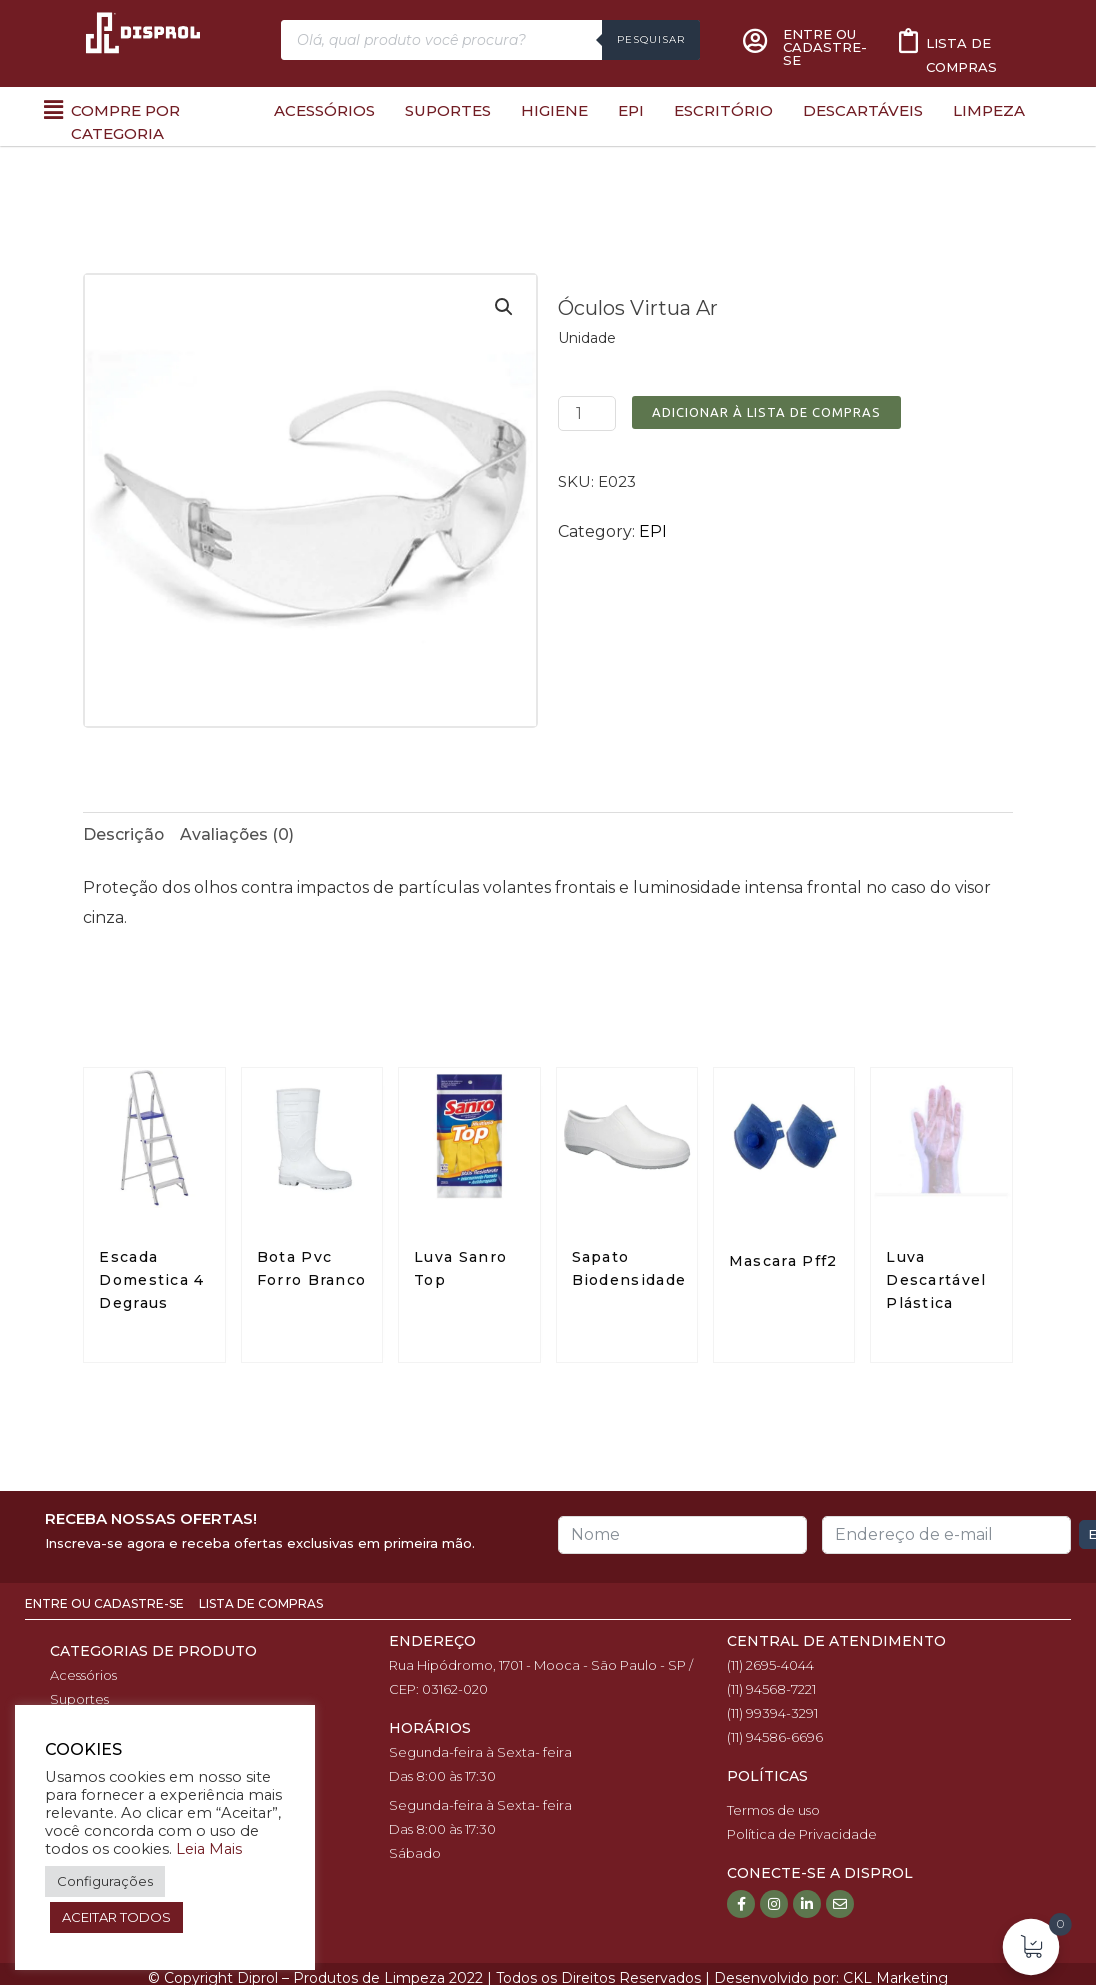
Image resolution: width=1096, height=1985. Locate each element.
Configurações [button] (105, 1881)
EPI (631, 110)
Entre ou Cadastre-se (106, 1604)
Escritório (723, 110)
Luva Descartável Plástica (936, 1281)
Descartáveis (863, 110)
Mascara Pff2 (783, 1262)
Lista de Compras (261, 1604)
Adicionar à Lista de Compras (766, 412)
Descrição (124, 834)
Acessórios (324, 110)
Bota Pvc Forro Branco (312, 1269)
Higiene (554, 110)
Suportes (448, 110)
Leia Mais (209, 1849)
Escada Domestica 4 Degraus (151, 1281)
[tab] (124, 835)
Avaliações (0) (238, 834)
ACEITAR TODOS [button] (116, 1917)
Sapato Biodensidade (629, 1269)
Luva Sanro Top (460, 1269)
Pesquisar (651, 39)
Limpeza (989, 110)
